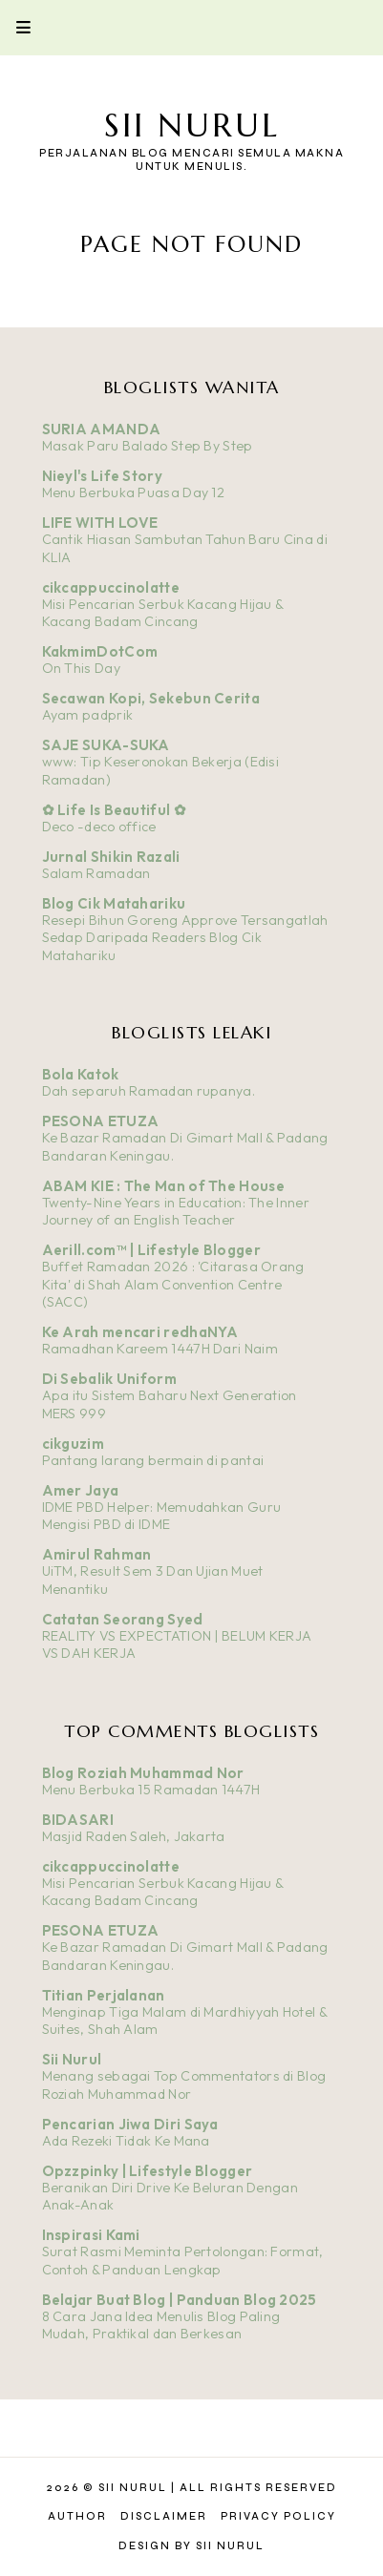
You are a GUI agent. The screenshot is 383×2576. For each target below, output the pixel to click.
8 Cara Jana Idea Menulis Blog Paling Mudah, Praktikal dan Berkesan (161, 2325)
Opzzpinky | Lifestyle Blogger (147, 2171)
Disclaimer (163, 2516)
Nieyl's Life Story (102, 476)
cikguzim (73, 1444)
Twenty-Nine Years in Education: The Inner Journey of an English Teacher (175, 1211)
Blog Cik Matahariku (114, 903)
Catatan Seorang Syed (122, 1619)
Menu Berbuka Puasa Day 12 (133, 492)
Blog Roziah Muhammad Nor (143, 1773)
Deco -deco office (99, 826)
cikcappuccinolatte (111, 587)
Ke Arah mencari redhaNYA (140, 1332)
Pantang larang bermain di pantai (153, 1460)
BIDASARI (78, 1820)
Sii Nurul (192, 125)
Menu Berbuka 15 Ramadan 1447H (151, 1789)
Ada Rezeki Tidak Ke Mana (126, 2140)
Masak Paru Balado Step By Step (147, 445)
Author (77, 2516)
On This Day (81, 668)
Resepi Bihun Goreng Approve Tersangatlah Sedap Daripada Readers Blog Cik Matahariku (185, 937)
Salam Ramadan (96, 873)
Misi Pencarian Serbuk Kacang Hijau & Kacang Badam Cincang (163, 613)
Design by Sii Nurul (191, 2546)
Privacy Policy (278, 2516)
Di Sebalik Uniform (109, 1379)
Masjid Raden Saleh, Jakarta (133, 1836)
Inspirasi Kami (91, 2235)
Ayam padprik (88, 714)
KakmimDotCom (100, 651)
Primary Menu (15, 27)
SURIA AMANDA (101, 429)
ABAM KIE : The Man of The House (163, 1186)
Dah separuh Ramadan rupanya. (148, 1091)
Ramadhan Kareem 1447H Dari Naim (160, 1348)
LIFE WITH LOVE (100, 522)
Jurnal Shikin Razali (111, 857)
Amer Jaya (80, 1490)
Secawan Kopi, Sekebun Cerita (151, 698)
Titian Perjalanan (103, 1995)
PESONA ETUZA (101, 1121)
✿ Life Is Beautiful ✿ (114, 810)
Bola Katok (80, 1074)
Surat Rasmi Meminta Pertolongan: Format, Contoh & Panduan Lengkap (183, 2260)
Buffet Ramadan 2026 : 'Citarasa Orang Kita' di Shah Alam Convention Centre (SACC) (173, 1284)
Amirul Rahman (97, 1554)
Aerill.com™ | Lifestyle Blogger (151, 1250)
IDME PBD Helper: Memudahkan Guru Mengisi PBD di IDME (162, 1516)
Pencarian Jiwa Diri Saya (130, 2124)
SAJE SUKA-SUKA (106, 745)
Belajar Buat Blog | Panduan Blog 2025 (179, 2300)
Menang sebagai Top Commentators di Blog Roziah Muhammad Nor (184, 2085)
